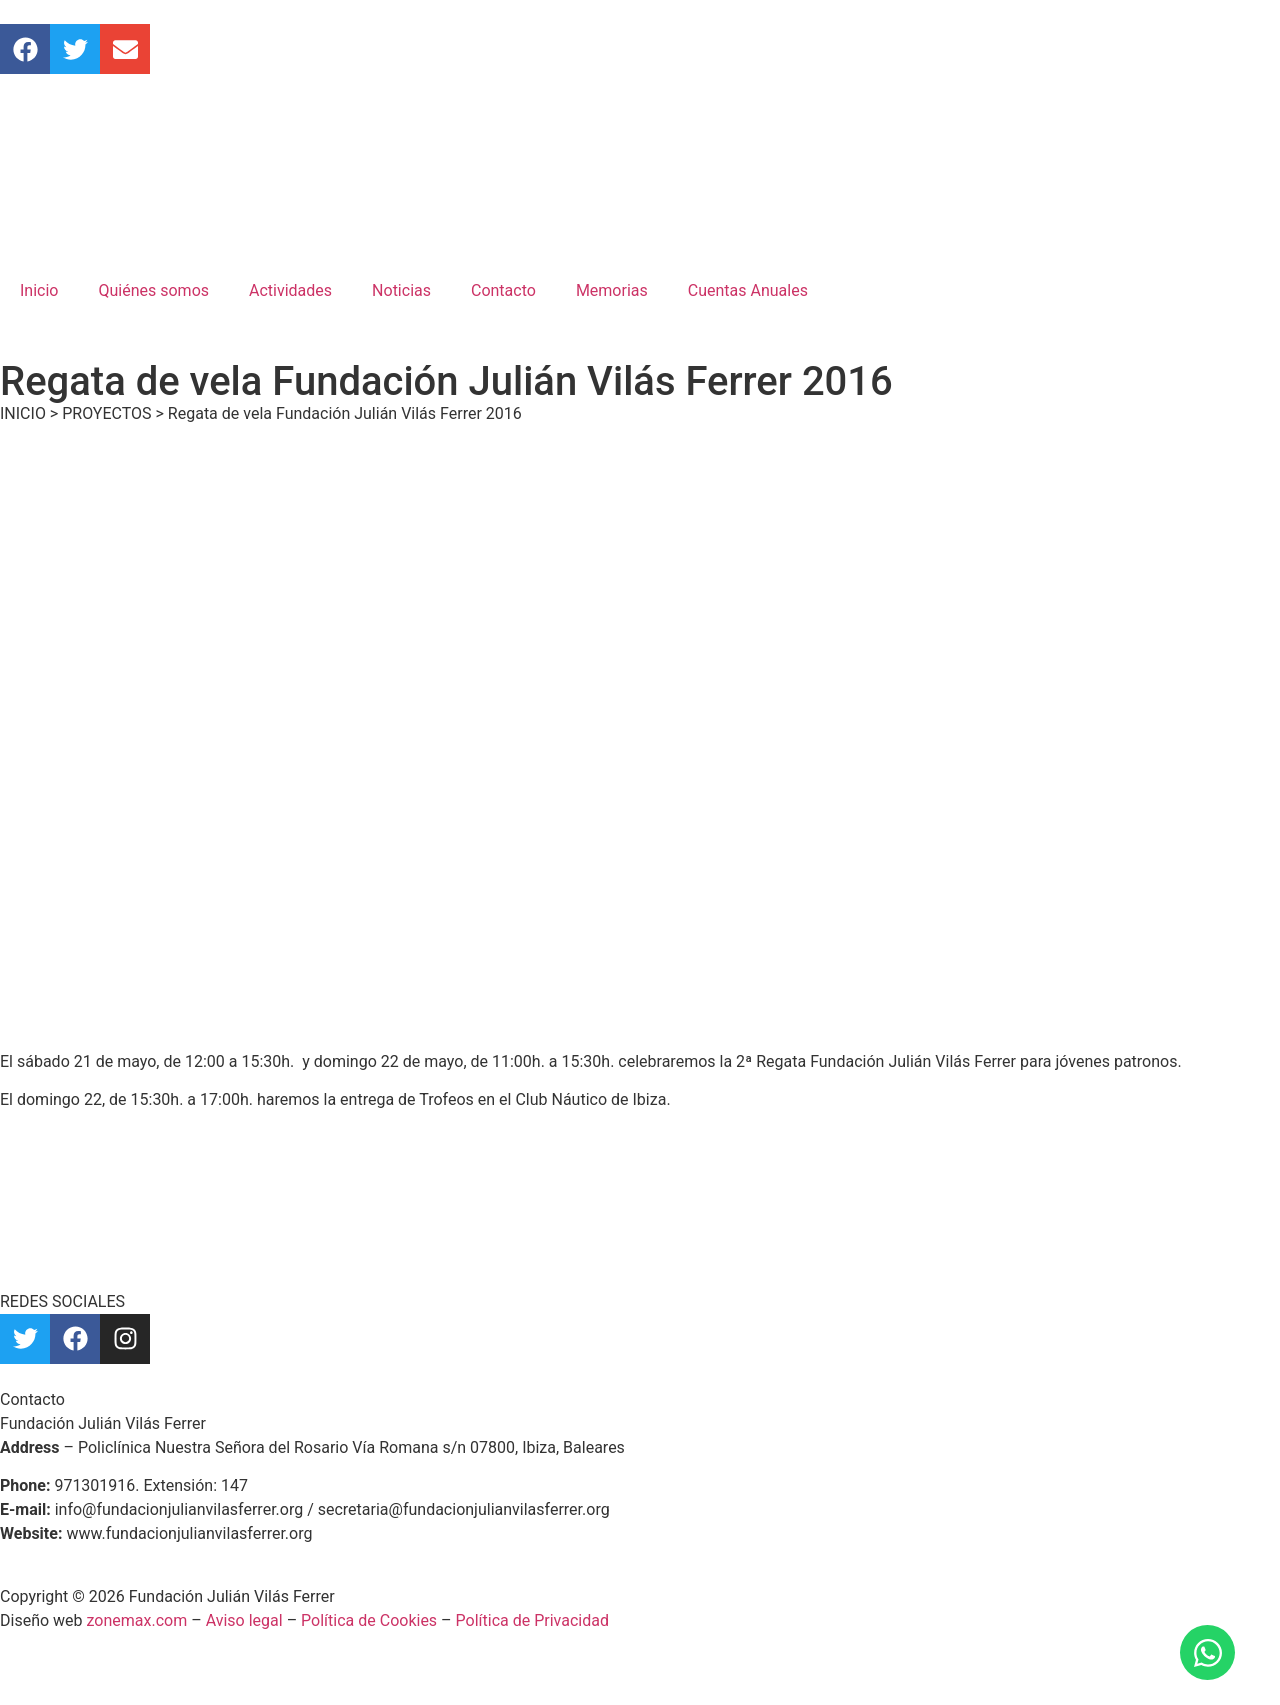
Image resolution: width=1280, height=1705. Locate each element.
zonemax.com (137, 1620)
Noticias (401, 290)
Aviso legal (244, 1620)
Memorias (612, 290)
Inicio (39, 290)
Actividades (290, 290)
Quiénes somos (153, 290)
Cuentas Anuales (748, 290)
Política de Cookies (369, 1620)
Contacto (503, 290)
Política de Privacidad (532, 1620)
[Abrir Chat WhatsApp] (1207, 1652)
